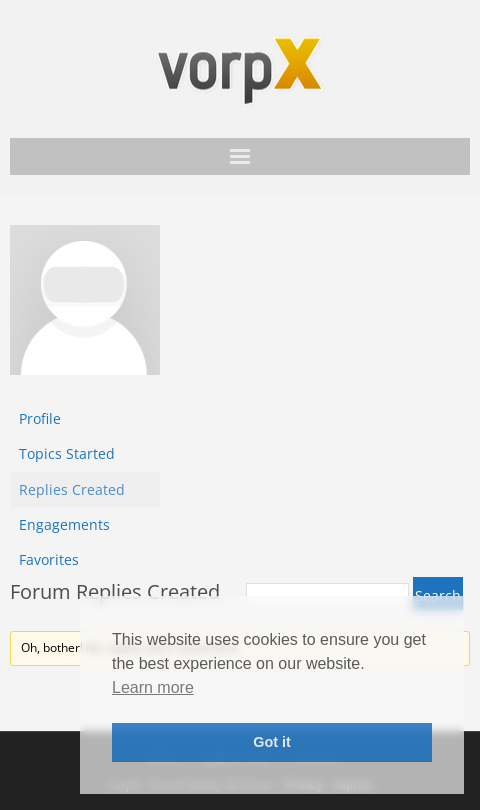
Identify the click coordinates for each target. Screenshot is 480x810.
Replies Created (72, 489)
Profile (40, 418)
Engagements (64, 524)
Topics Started (67, 453)
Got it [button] (272, 742)
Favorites (49, 559)
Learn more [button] (153, 687)
